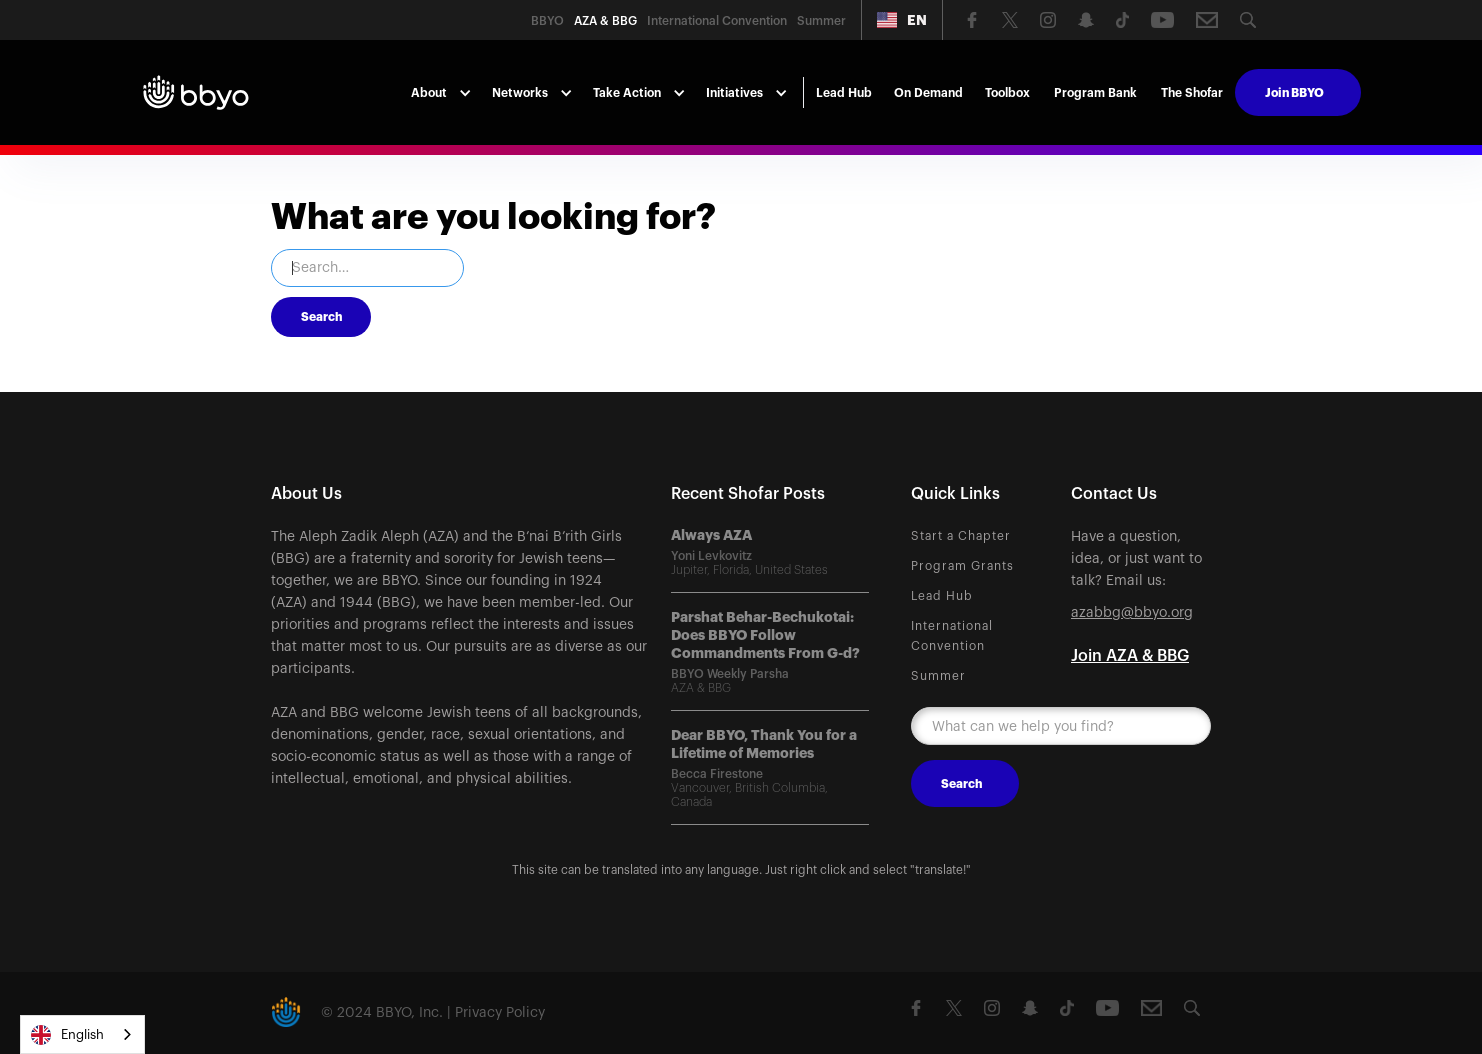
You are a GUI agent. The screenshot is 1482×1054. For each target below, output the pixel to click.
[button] (902, 20)
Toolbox (1007, 93)
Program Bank (1095, 93)
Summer (938, 676)
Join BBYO (1294, 93)
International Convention (952, 636)
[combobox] (82, 1034)
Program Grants (962, 566)
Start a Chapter (961, 536)
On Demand (928, 93)
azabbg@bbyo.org (1132, 613)
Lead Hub (844, 93)
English (67, 1035)
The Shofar (1192, 93)
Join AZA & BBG (1130, 656)
